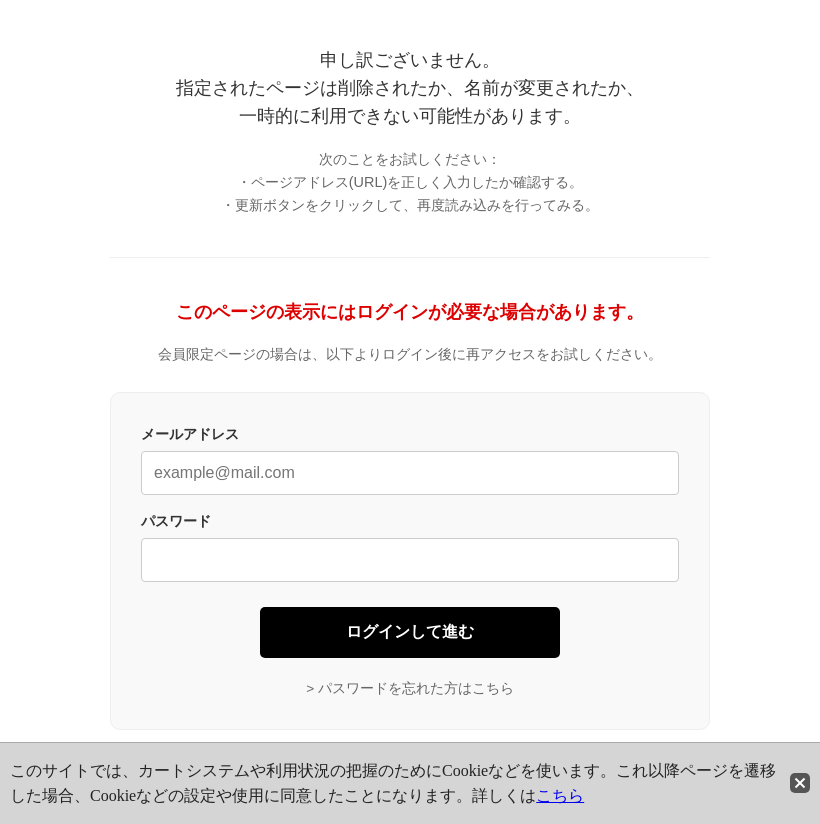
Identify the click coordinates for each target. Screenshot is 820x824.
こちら (560, 795)
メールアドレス (190, 434)
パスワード (176, 521)
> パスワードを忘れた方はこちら (410, 688)
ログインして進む (410, 631)
